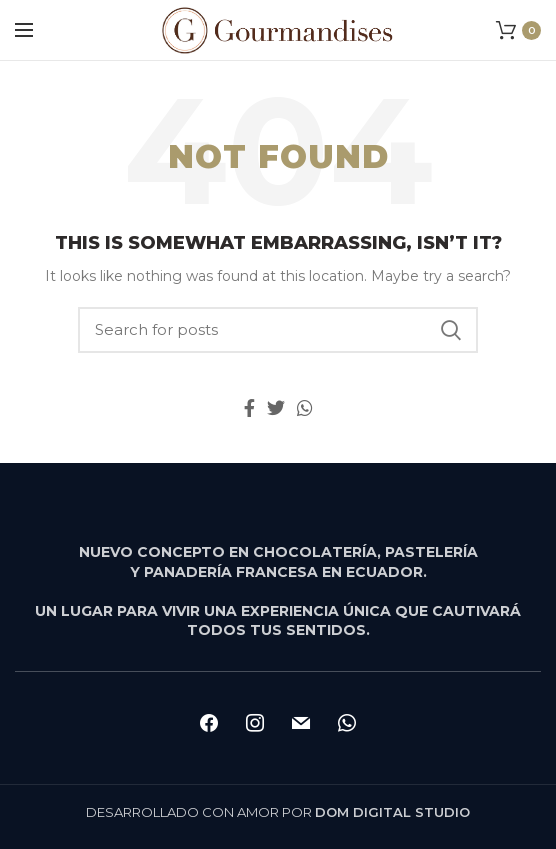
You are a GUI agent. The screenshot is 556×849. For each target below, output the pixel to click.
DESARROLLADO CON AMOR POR (278, 812)
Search (451, 330)
